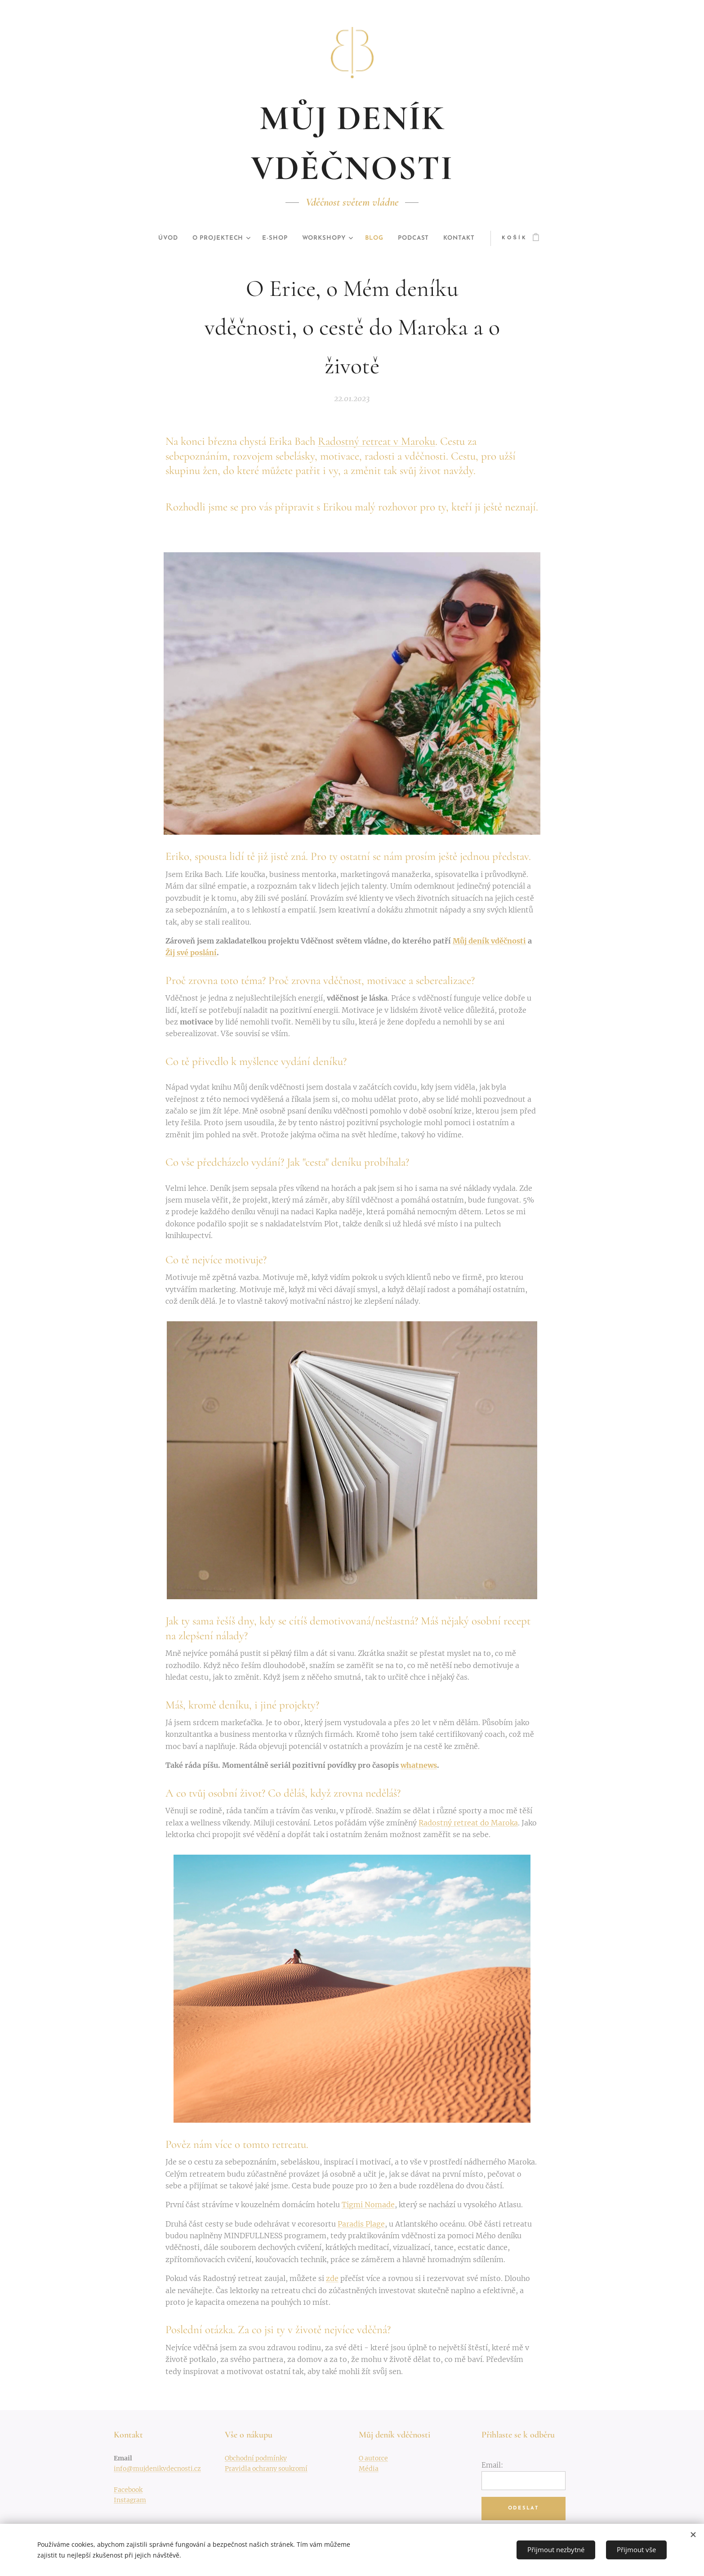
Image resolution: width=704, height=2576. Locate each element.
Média (369, 2468)
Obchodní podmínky (256, 2458)
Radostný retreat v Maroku (376, 441)
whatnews (419, 1765)
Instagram (130, 2500)
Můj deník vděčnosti (489, 940)
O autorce (373, 2458)
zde (332, 2278)
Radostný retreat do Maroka (468, 1822)
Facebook (128, 2490)
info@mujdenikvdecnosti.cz (157, 2468)
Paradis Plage (361, 2223)
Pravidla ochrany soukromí (266, 2468)
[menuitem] (161, 238)
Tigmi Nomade (368, 2204)
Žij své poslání (191, 952)
